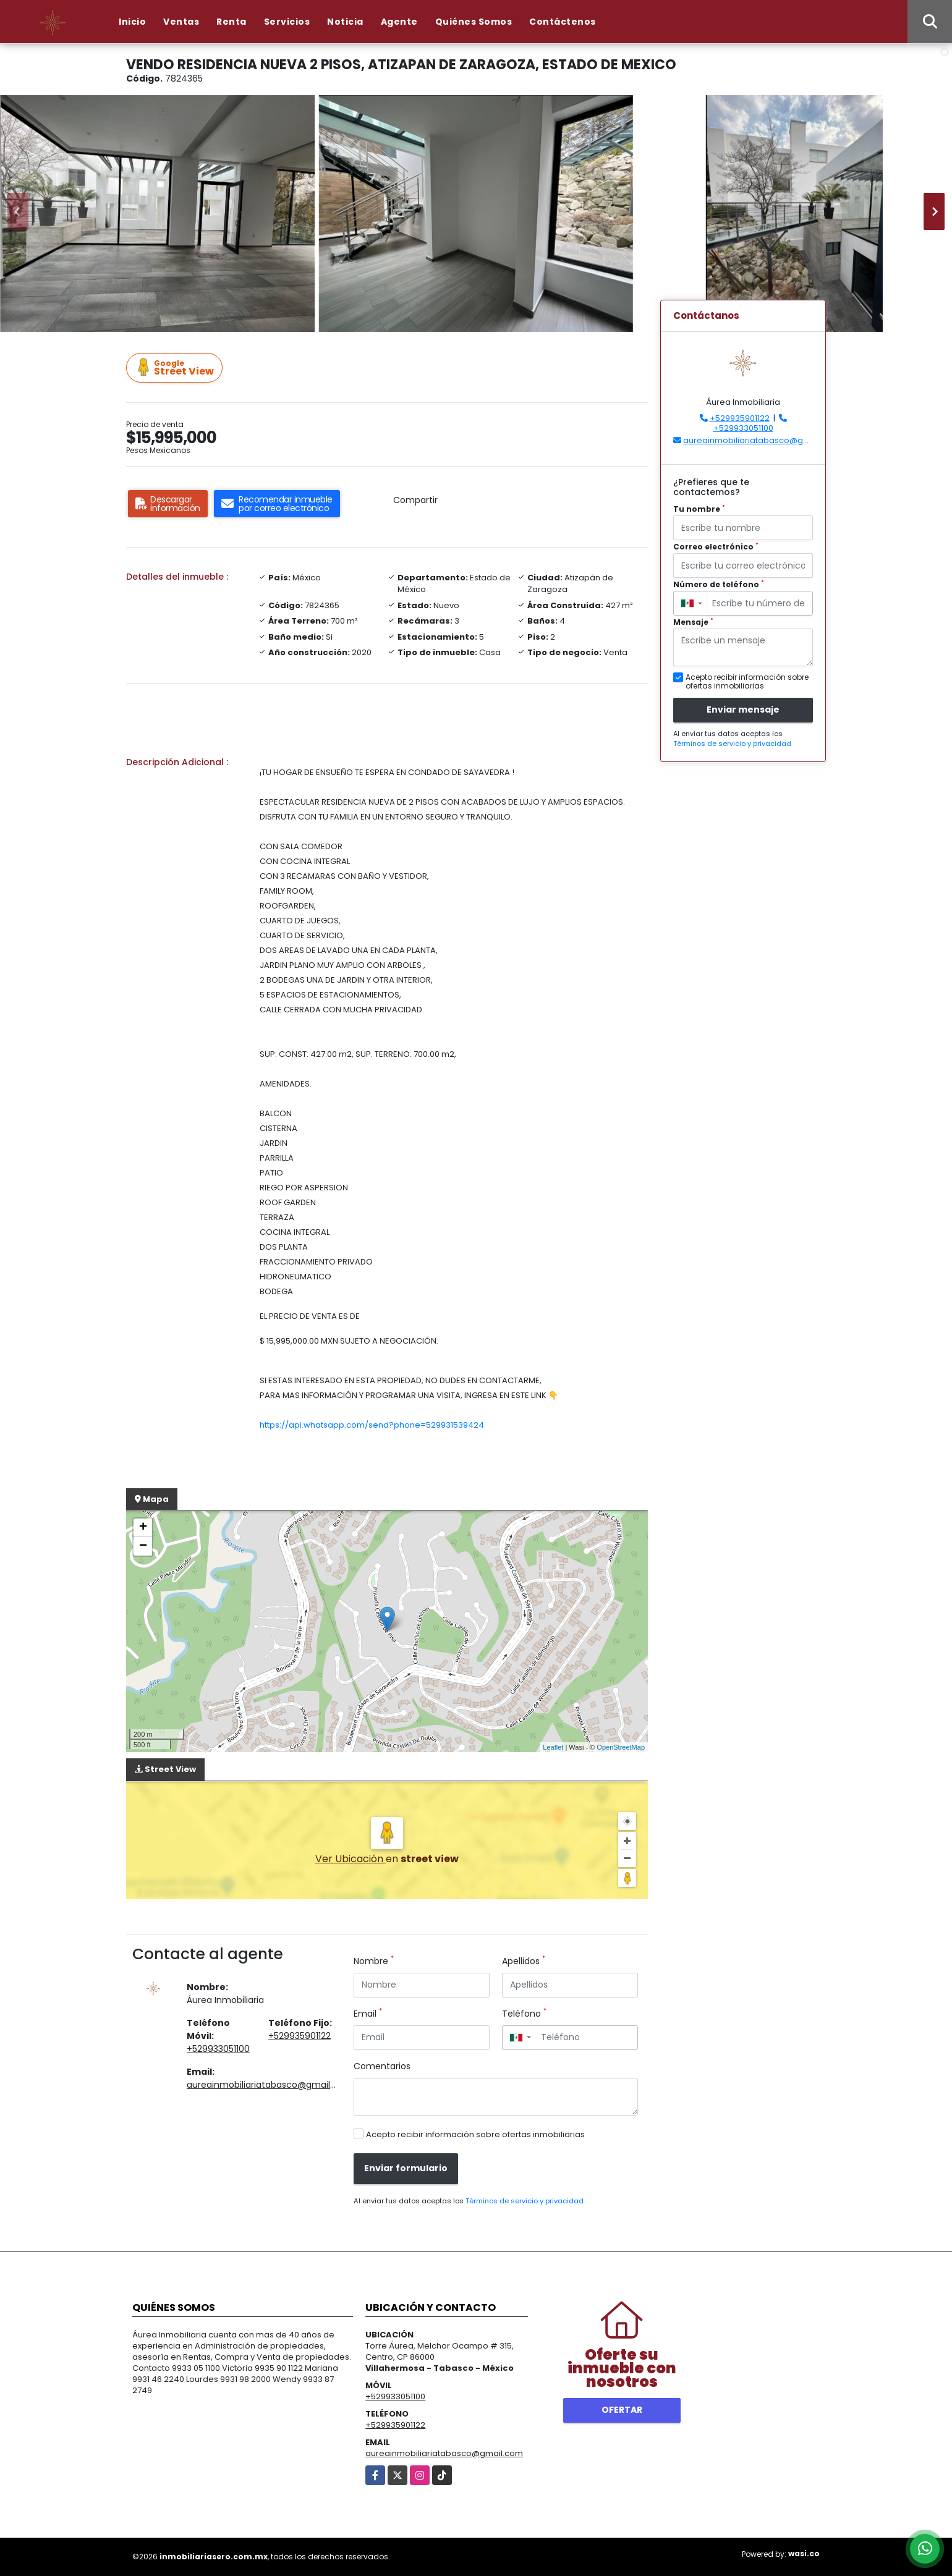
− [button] (143, 1546)
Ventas (181, 21)
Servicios (287, 21)
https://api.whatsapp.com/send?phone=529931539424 (372, 1425)
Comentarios (382, 2066)
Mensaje (693, 622)
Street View (176, 368)
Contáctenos (562, 21)
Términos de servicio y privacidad (524, 2201)
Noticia (345, 21)
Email (368, 2013)
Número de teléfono (718, 584)
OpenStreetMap (621, 1747)
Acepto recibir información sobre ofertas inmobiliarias (475, 2134)
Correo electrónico (716, 546)
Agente (399, 21)
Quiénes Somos (473, 21)
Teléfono (524, 2013)
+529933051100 (218, 2049)
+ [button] (143, 1528)
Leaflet (553, 1747)
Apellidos (523, 1961)
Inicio (132, 21)
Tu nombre (699, 509)
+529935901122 (299, 2036)
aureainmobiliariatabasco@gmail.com (269, 2084)
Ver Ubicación (350, 1859)
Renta (231, 21)
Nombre (374, 1961)
